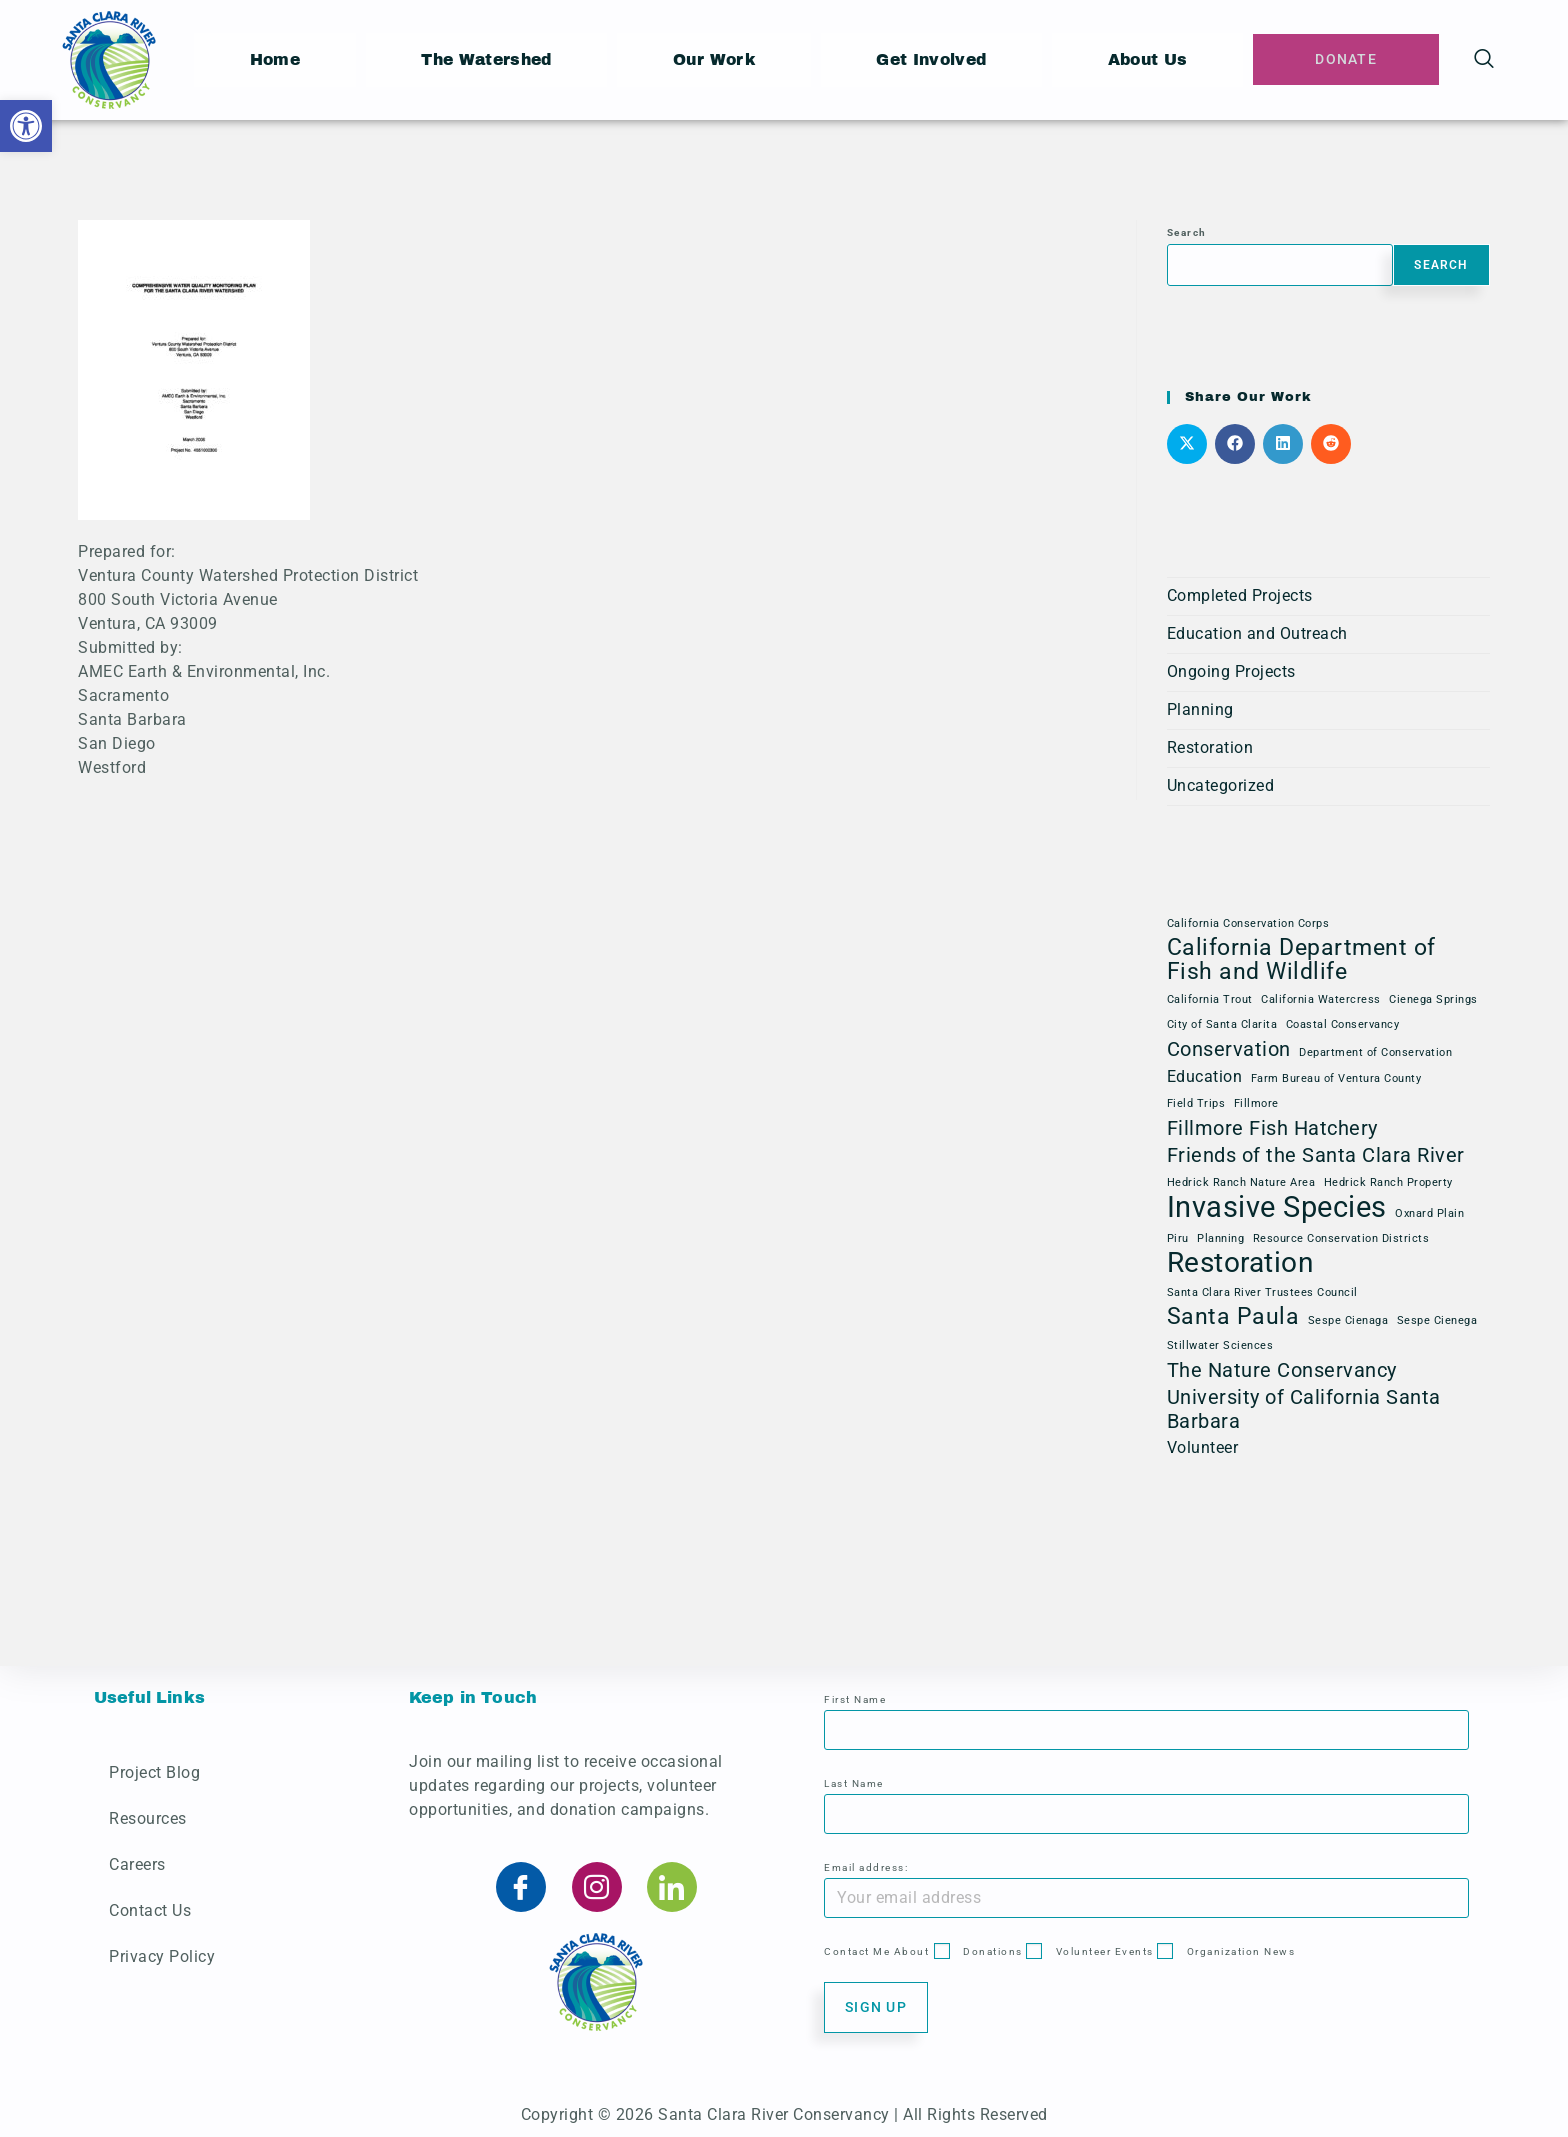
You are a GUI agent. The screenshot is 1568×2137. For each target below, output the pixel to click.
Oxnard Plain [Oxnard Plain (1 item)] (1429, 1213)
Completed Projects (1240, 595)
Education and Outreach (1257, 633)
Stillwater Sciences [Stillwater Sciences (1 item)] (1220, 1345)
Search (1187, 232)
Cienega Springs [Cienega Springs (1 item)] (1433, 999)
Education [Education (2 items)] (1205, 1076)
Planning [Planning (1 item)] (1220, 1238)
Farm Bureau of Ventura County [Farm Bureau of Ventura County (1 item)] (1336, 1078)
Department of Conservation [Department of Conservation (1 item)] (1375, 1052)
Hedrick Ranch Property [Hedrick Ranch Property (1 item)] (1388, 1182)
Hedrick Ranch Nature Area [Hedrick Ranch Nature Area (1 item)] (1241, 1182)
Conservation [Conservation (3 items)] (1229, 1049)
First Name (855, 1699)
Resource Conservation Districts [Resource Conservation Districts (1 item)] (1341, 1238)
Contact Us (150, 1910)
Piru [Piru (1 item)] (1178, 1238)
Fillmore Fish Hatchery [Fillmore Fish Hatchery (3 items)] (1272, 1128)
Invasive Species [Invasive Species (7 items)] (1277, 1207)
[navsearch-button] (1484, 60)
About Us (1152, 59)
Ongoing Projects (1231, 671)
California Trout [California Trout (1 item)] (1210, 999)
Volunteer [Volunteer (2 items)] (1203, 1447)
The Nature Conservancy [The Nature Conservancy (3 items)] (1282, 1370)
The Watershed (488, 59)
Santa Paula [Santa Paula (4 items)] (1233, 1317)
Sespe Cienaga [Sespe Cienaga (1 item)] (1348, 1320)
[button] (26, 126)
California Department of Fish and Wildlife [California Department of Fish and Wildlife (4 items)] (1301, 960)
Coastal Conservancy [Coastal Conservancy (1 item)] (1343, 1024)
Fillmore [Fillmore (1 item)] (1256, 1103)
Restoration (1210, 747)
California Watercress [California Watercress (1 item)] (1321, 999)
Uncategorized (1221, 785)
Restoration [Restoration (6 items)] (1240, 1263)
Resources (148, 1818)
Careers (137, 1864)
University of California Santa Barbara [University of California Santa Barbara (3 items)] (1304, 1409)
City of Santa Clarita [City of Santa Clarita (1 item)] (1222, 1024)
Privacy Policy (162, 1956)
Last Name (854, 1783)
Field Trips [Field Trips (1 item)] (1196, 1103)
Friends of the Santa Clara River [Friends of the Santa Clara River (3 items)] (1316, 1155)
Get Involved (935, 59)
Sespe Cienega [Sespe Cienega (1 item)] (1437, 1320)
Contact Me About (876, 1951)
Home (275, 59)
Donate (1349, 60)
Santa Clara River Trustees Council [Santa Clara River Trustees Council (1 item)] (1262, 1292)
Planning (1200, 709)
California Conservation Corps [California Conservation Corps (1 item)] (1248, 923)
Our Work (717, 59)
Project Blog (154, 1772)
